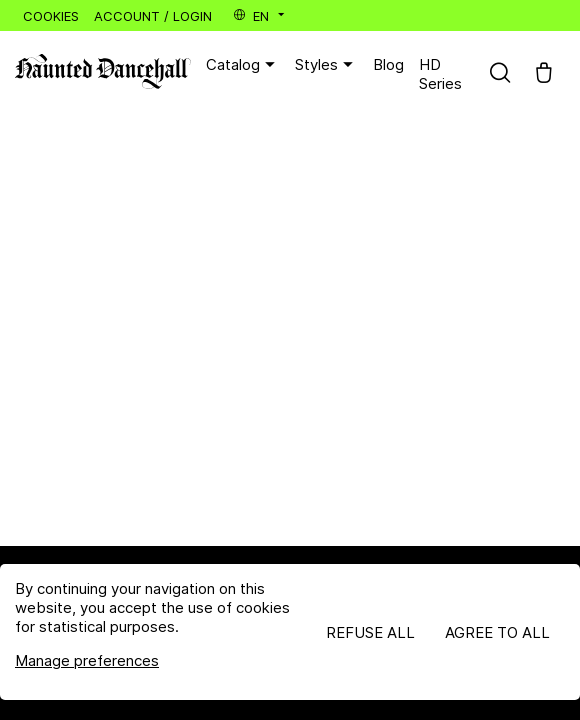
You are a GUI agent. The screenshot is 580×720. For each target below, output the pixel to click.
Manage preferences (87, 660)
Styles (326, 65)
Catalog (243, 65)
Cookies (51, 16)
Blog (388, 64)
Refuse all (370, 632)
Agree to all (497, 632)
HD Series (440, 74)
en (260, 16)
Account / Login (153, 16)
